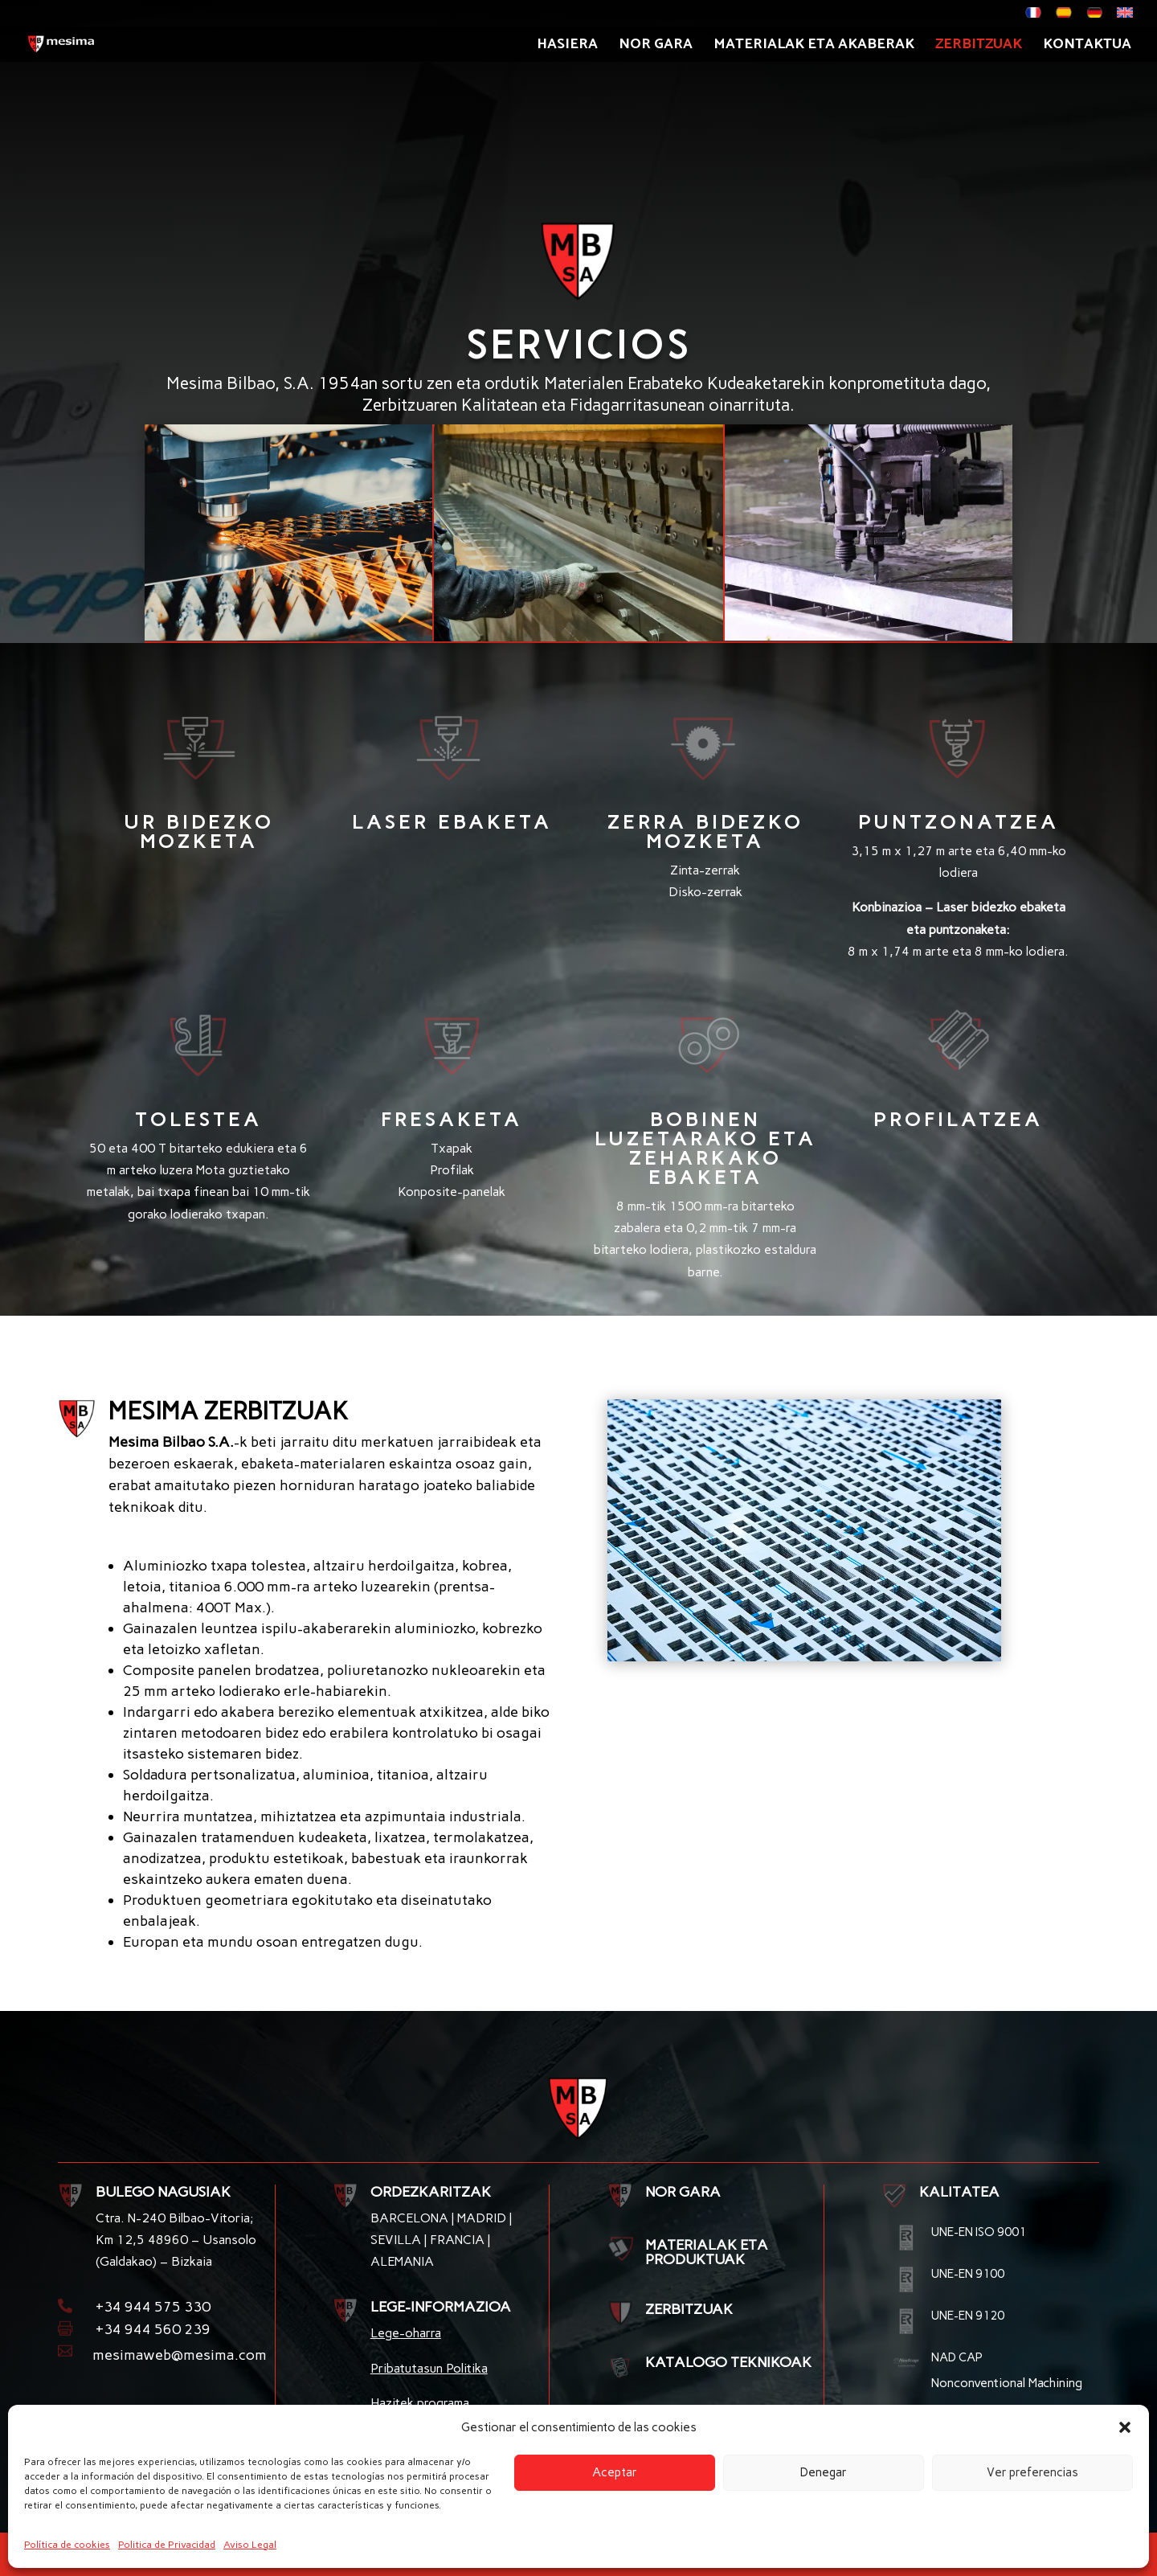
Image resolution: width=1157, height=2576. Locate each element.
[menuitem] (1033, 17)
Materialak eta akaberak (813, 47)
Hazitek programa (419, 2402)
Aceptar (614, 2472)
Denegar (823, 2472)
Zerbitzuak (978, 47)
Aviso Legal (249, 2544)
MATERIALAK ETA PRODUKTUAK (706, 2252)
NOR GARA (683, 2192)
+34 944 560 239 (153, 2329)
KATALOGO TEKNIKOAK (728, 2362)
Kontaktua (1087, 47)
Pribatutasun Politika (429, 2368)
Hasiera (567, 47)
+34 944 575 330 (153, 2307)
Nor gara (656, 47)
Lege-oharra (405, 2333)
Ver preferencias (1032, 2472)
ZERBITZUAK (689, 2309)
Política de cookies (67, 2544)
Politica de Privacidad (166, 2544)
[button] (1125, 2427)
